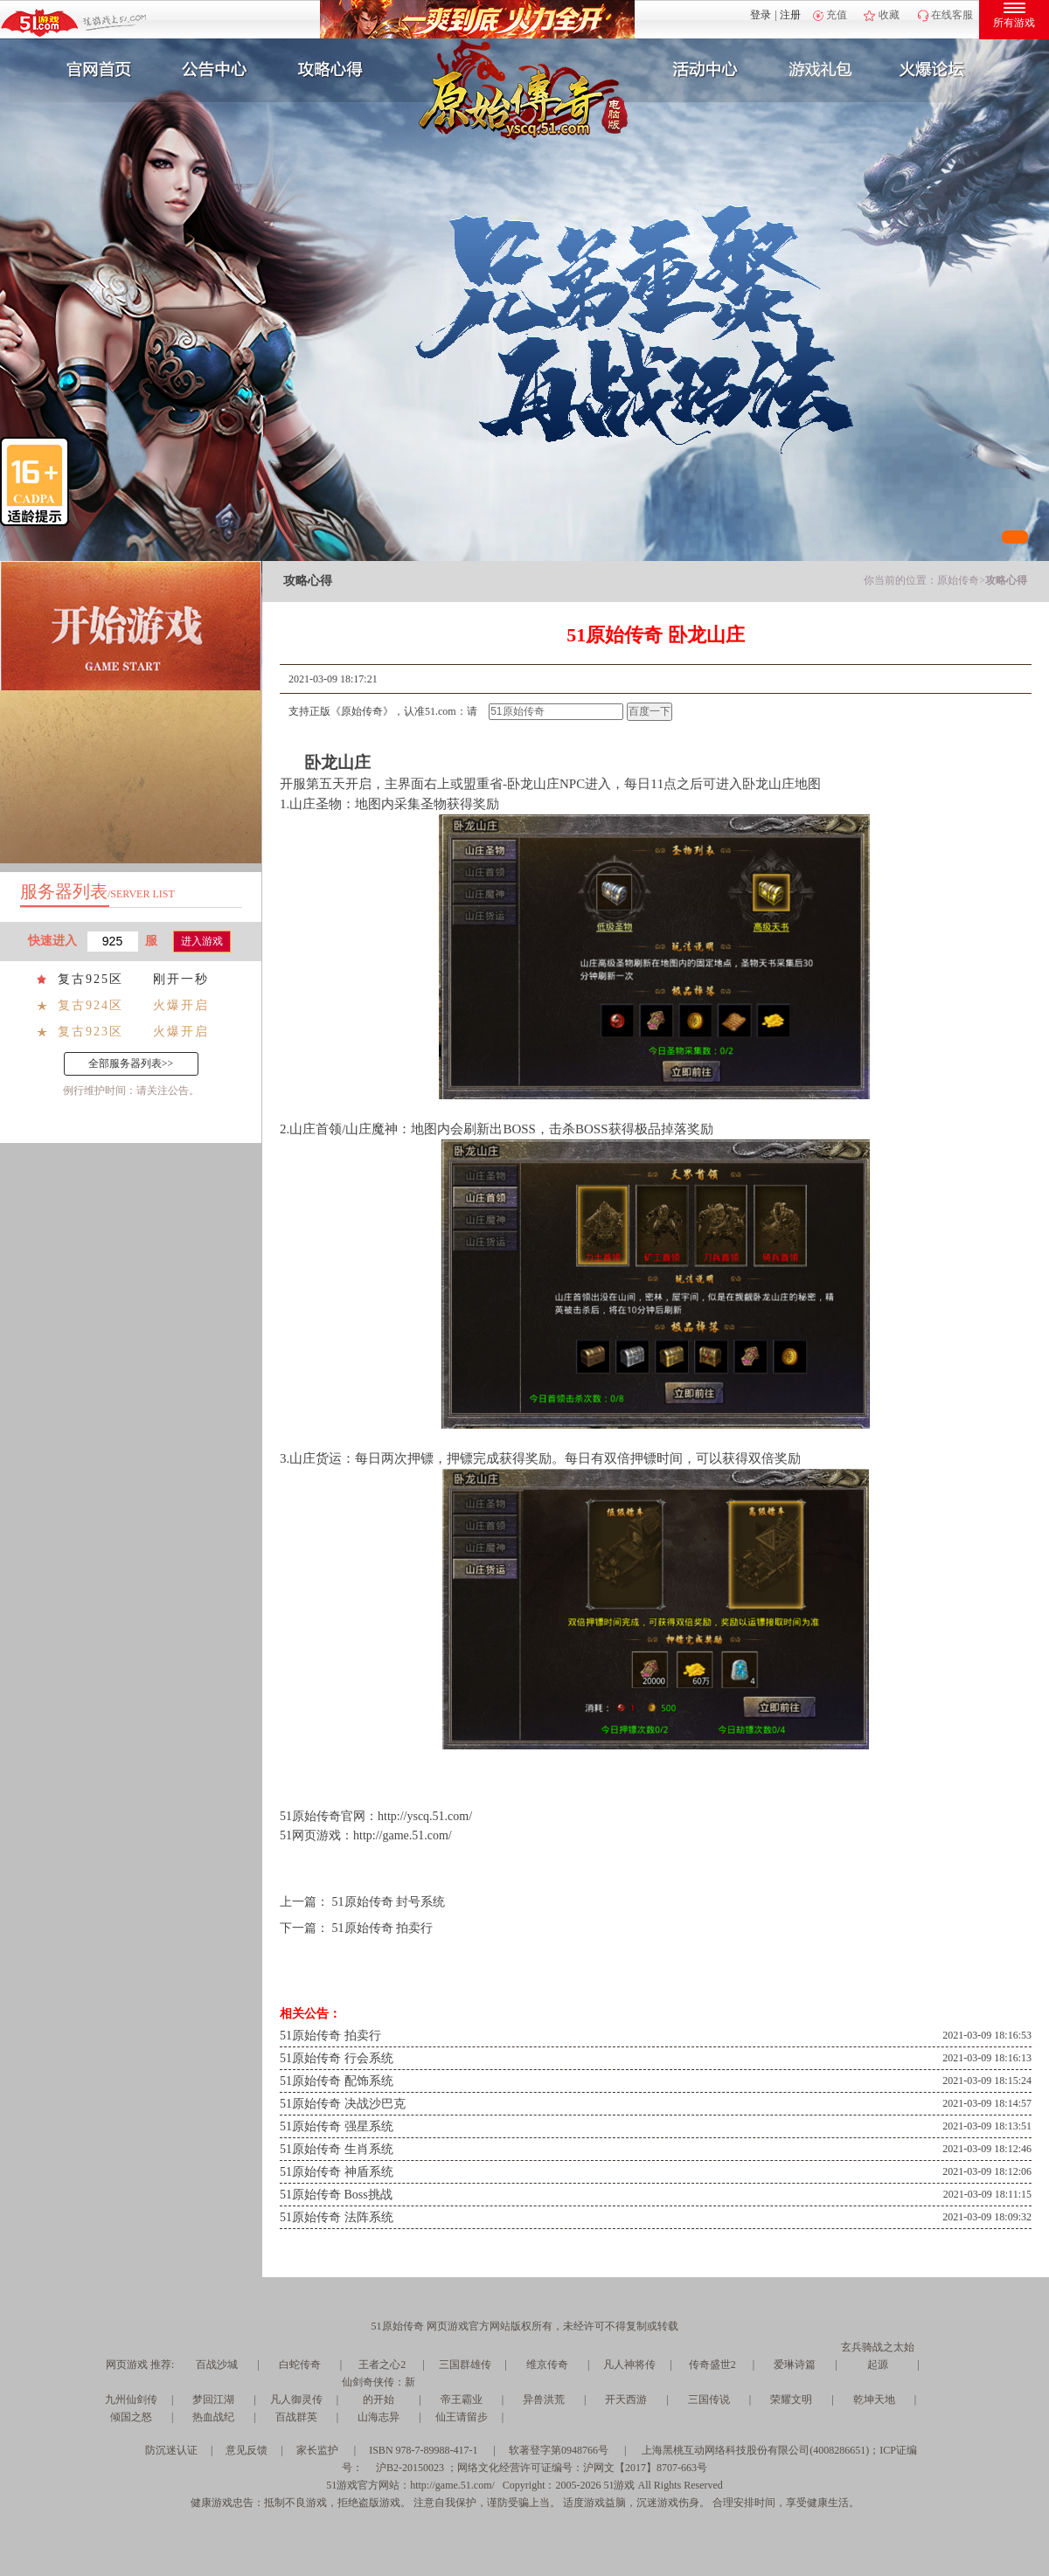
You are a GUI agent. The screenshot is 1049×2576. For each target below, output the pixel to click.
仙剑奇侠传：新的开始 (378, 2391)
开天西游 (626, 2399)
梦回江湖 (213, 2399)
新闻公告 (212, 70)
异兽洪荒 (544, 2399)
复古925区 (90, 979)
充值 (836, 15)
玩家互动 (941, 70)
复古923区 (90, 1031)
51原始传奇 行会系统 (336, 2058)
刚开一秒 (181, 979)
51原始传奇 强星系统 (336, 2126)
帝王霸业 (462, 2399)
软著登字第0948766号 (558, 2450)
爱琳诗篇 (795, 2364)
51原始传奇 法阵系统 (336, 2217)
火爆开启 (181, 1005)
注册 (790, 15)
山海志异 (378, 2417)
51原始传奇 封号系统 (389, 1901)
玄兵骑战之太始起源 (877, 2356)
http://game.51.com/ (402, 1835)
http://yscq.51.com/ (425, 1816)
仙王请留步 (461, 2417)
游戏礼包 (821, 70)
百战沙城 (217, 2364)
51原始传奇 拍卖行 (383, 1928)
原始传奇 (958, 580)
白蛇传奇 (300, 2364)
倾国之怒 (131, 2417)
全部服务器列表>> (131, 1063)
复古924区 (90, 1005)
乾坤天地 (874, 2399)
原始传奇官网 (328, 1816)
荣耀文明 (791, 2399)
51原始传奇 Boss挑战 (336, 2194)
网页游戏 (127, 2364)
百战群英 (296, 2417)
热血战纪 (213, 2417)
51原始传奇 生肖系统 (336, 2149)
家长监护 (317, 2450)
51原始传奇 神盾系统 (336, 2171)
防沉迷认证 (171, 2450)
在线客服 (952, 15)
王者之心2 (382, 2364)
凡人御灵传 (296, 2399)
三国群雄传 (465, 2364)
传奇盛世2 (712, 2364)
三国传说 (709, 2399)
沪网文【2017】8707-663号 (645, 2468)
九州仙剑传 (131, 2399)
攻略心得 (332, 70)
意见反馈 (246, 2450)
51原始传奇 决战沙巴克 (343, 2103)
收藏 (889, 15)
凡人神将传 (629, 2364)
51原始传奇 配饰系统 (336, 2081)
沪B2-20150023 (410, 2468)
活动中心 (701, 70)
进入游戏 (202, 941)
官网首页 (93, 70)
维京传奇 (547, 2364)
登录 (760, 15)
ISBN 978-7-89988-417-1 (423, 2450)
